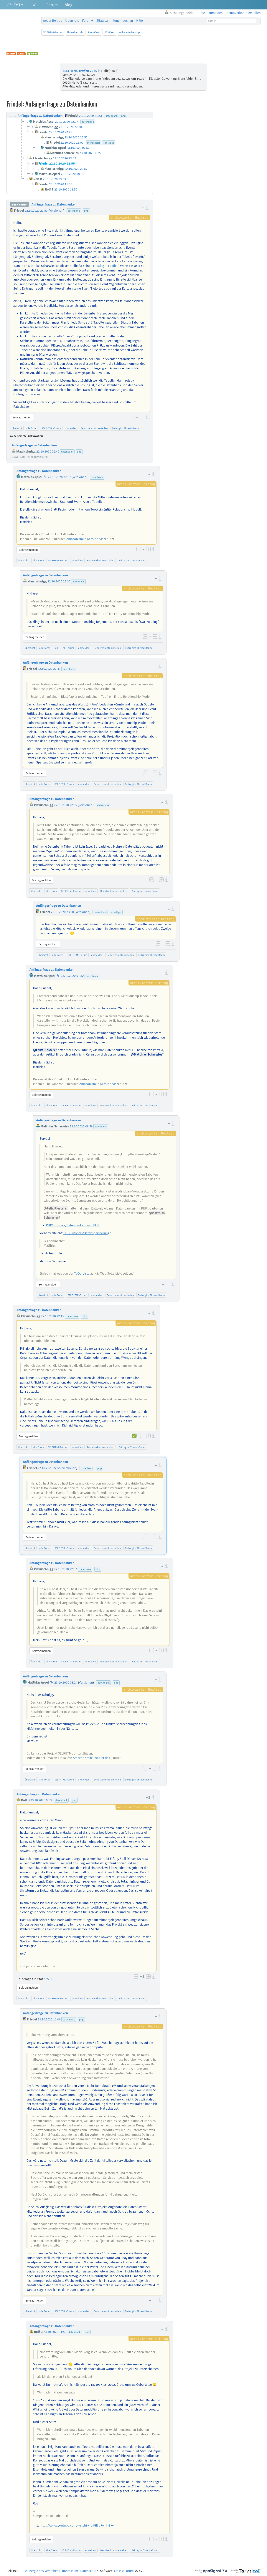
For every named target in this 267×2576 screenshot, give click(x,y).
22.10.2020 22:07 (59, 477)
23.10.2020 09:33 (41, 1800)
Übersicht (72, 21)
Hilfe (139, 21)
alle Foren (31, 428)
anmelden (71, 428)
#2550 (48, 1979)
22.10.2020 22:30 (58, 581)
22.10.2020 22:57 (65, 1569)
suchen (128, 21)
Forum (52, 4)
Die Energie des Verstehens (41, 2571)
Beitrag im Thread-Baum (125, 428)
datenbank (74, 210)
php (86, 210)
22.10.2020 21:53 (36, 210)
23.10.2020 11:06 (49, 2019)
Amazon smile (76, 539)
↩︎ (112, 2525)
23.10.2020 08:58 (81, 1126)
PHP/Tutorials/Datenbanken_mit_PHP (72, 1225)
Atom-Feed (94, 32)
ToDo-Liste (81, 1273)
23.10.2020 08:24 (65, 1682)
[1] (148, 2404)
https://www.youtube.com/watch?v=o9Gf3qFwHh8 (74, 2525)
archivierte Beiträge (129, 32)
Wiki (35, 4)
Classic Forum (124, 2571)
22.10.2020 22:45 (52, 1316)
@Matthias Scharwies (146, 1054)
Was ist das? (96, 539)
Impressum (70, 2571)
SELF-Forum (19, 204)
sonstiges (116, 912)
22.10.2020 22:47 (49, 669)
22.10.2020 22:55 (65, 805)
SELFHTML (16, 4)
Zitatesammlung (108, 21)
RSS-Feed (109, 32)
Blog (68, 4)
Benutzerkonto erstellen (94, 428)
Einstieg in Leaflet (105, 266)
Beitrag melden (21, 417)
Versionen (56, 210)
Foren (86, 21)
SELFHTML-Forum (52, 32)
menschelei (100, 912)
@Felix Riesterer (45, 1050)
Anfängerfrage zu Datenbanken (54, 204)
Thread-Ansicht (75, 32)
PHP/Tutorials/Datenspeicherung (86, 1233)
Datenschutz (89, 2571)
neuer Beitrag (52, 21)
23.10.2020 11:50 (54, 2332)
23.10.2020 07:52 (72, 976)
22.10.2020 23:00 (62, 912)
